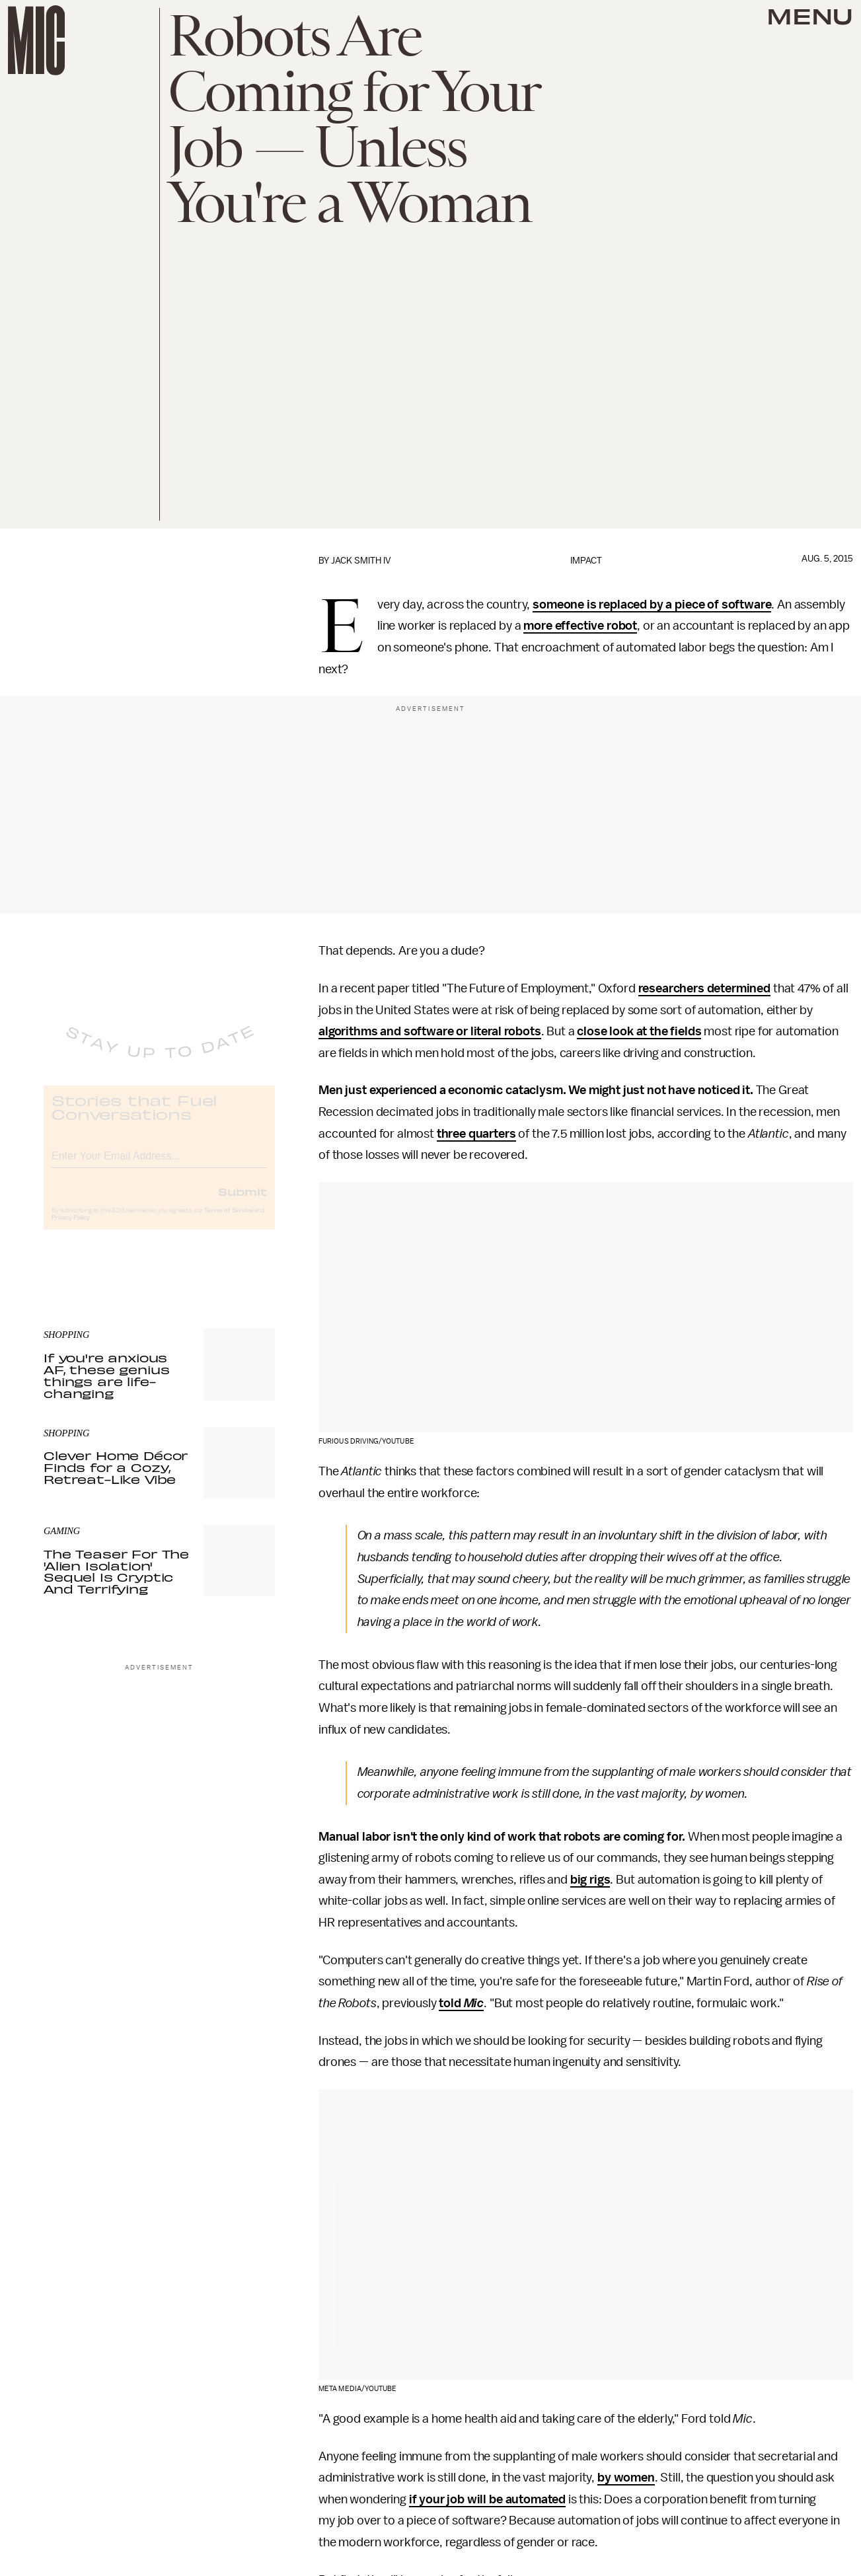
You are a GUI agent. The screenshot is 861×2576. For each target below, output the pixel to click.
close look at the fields (639, 1031)
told (451, 2003)
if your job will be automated (487, 2499)
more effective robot (580, 625)
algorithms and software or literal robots (429, 1031)
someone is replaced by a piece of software (652, 604)
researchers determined (704, 988)
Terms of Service (228, 1221)
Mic (474, 2003)
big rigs (590, 1879)
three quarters (476, 1133)
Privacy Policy (71, 1228)
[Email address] (159, 1164)
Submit (242, 1201)
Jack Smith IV (361, 561)
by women (626, 2477)
